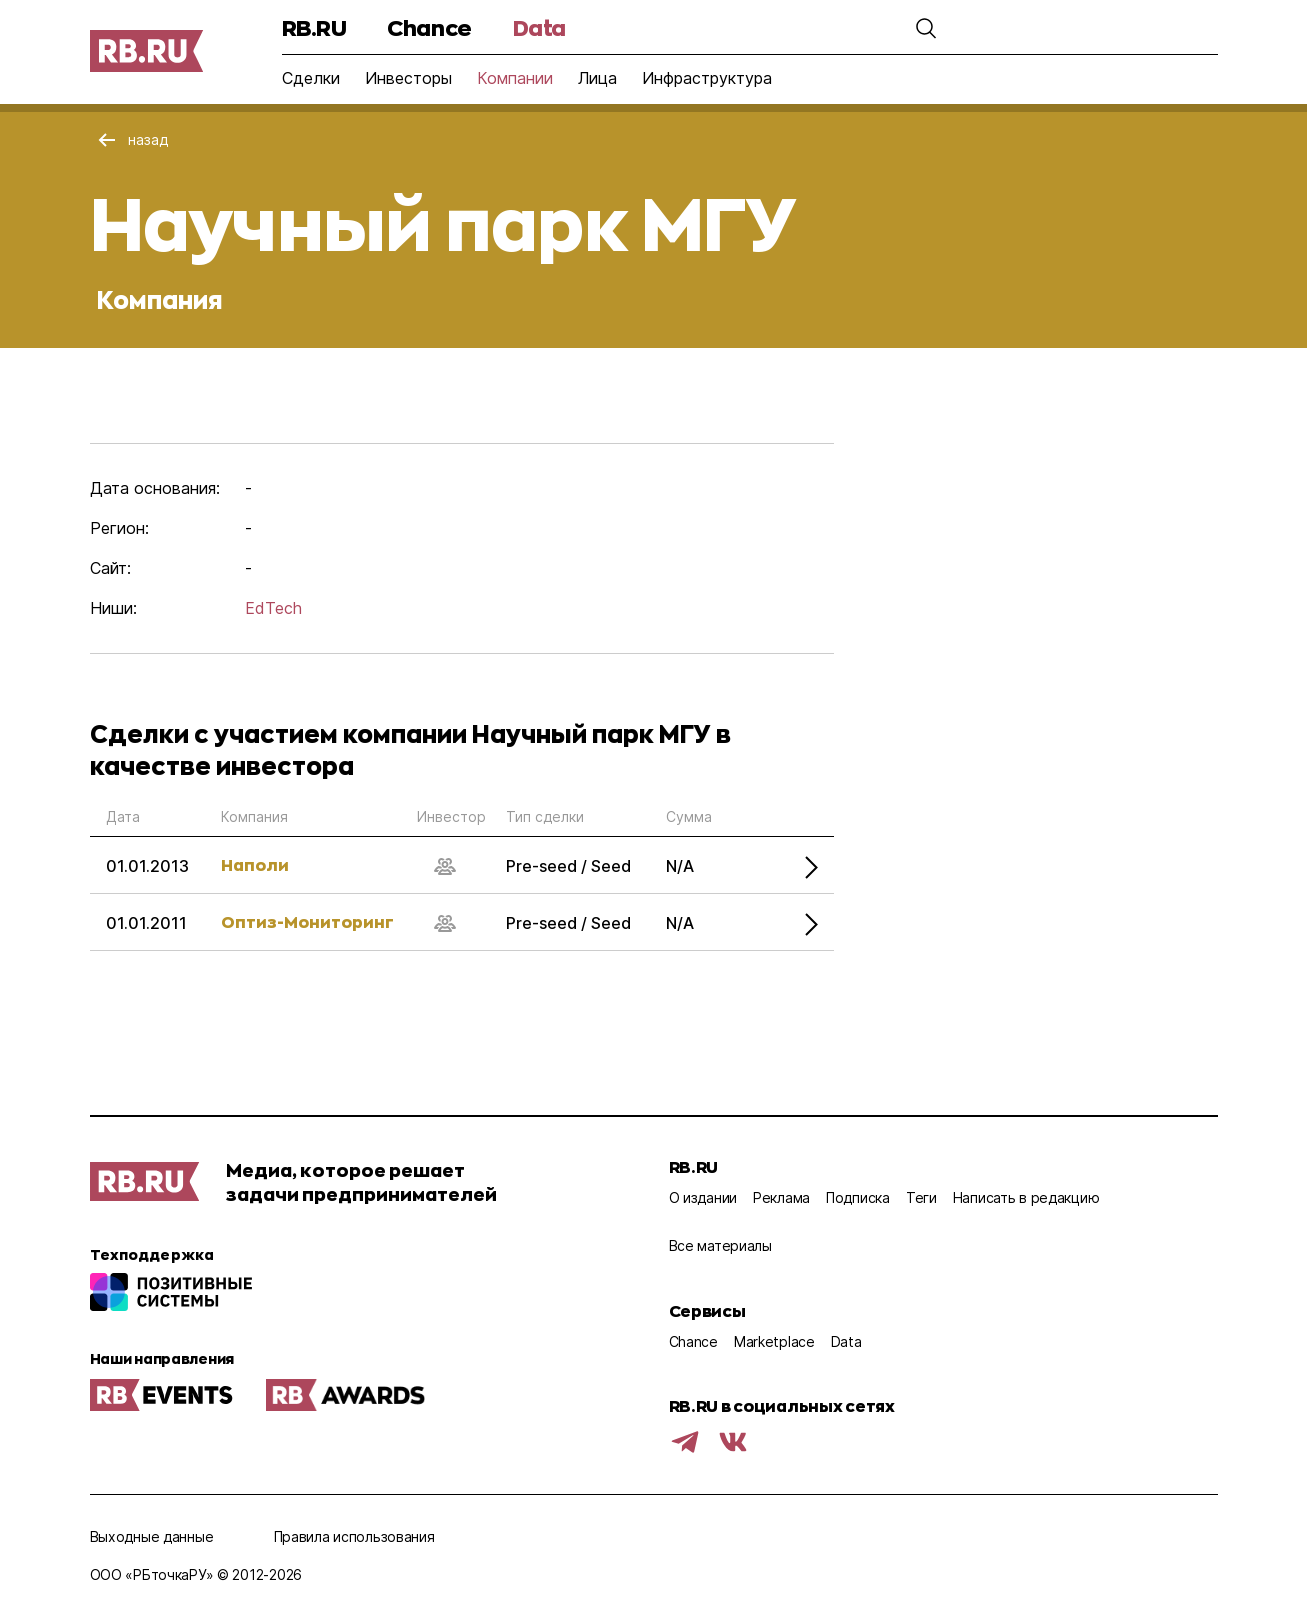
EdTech (273, 608)
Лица (597, 78)
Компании (515, 78)
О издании (703, 1197)
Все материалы (720, 1245)
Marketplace (774, 1341)
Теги (921, 1197)
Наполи (255, 864)
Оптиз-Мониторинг (307, 921)
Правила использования (354, 1536)
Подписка (858, 1197)
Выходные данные (152, 1536)
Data (539, 27)
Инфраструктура (707, 78)
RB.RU (314, 27)
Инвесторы (408, 78)
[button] (926, 28)
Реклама (781, 1197)
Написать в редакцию (1026, 1197)
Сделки (311, 78)
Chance (429, 27)
